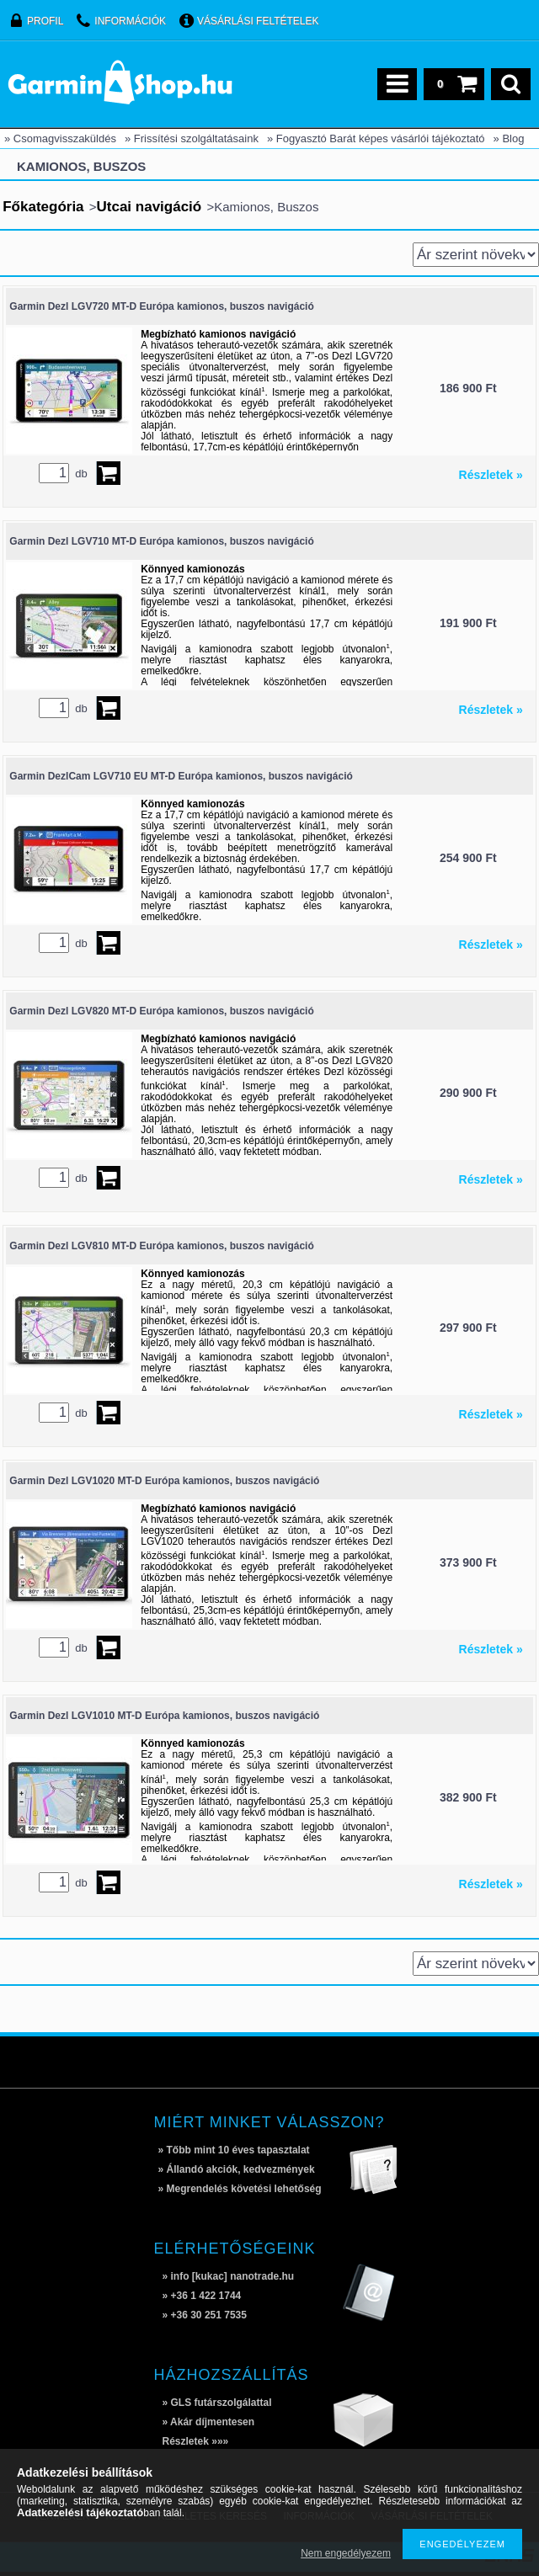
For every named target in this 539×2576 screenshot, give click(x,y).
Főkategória (43, 207)
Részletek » (491, 475)
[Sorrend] (476, 254)
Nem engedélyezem (346, 2553)
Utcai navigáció (149, 207)
